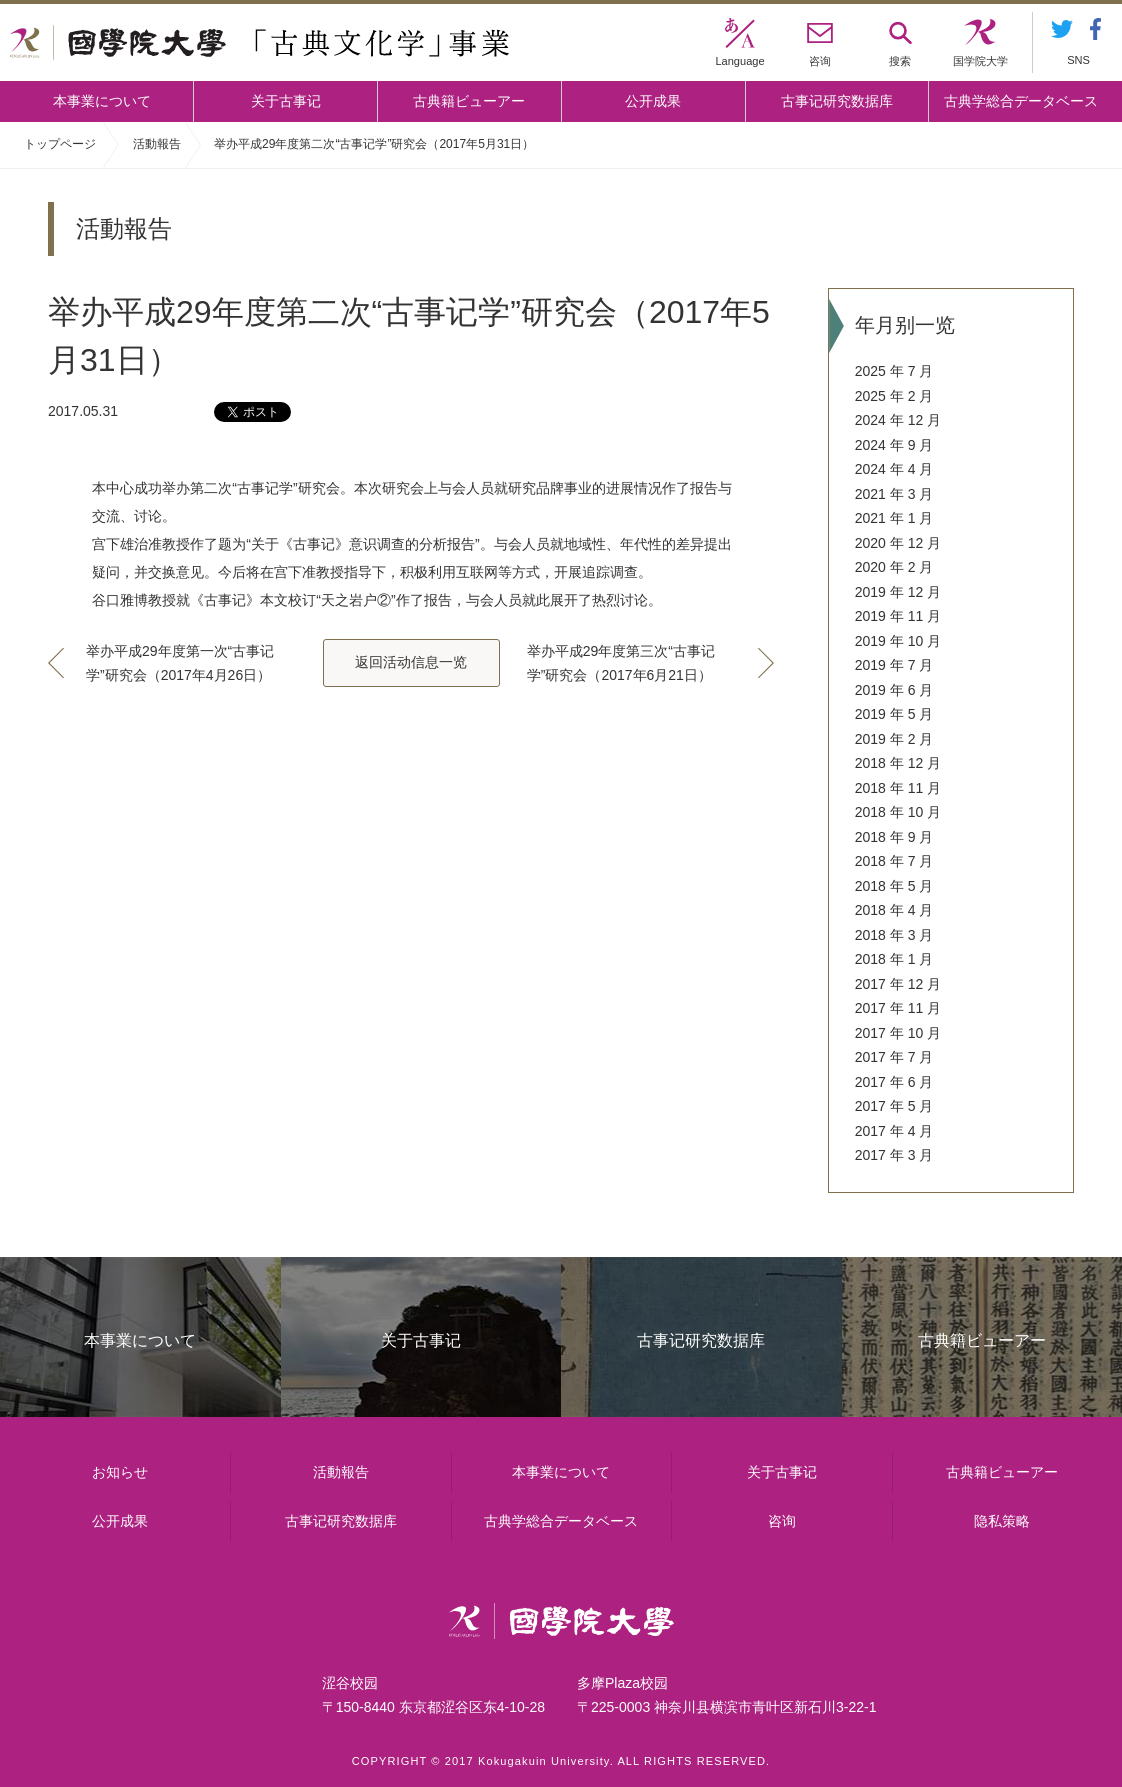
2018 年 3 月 (894, 935)
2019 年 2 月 (894, 739)
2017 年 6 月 (894, 1082)
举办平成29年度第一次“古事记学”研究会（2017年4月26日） (180, 663)
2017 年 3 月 (894, 1155)
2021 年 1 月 (894, 518)
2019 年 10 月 (898, 641)
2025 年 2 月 (894, 396)
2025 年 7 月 (894, 371)
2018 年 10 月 (898, 812)
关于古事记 (286, 101)
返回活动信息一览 (411, 662)
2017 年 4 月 (894, 1131)
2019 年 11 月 (898, 616)
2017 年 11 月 (898, 1008)
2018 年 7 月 (894, 861)
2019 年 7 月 (894, 665)
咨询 (782, 1521)
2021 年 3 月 (894, 494)
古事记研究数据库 (837, 101)
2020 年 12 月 (898, 543)
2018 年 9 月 (894, 837)
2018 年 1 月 (894, 959)
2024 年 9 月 (894, 445)
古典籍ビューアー (469, 101)
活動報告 (157, 144)
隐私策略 (1002, 1521)
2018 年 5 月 (894, 886)
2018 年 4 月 (894, 910)
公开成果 (653, 101)
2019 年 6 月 (894, 690)
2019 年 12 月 (898, 592)
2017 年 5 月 (894, 1106)
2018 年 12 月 (898, 763)
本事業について (102, 101)
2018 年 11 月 (898, 788)
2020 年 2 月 (894, 567)
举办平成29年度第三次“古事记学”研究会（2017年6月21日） (621, 663)
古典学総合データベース (1021, 101)
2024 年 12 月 (898, 420)
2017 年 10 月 (898, 1033)
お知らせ (120, 1472)
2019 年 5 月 (894, 714)
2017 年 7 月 (894, 1057)
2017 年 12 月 (898, 984)
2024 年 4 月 (894, 469)
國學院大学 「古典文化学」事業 (259, 43)
